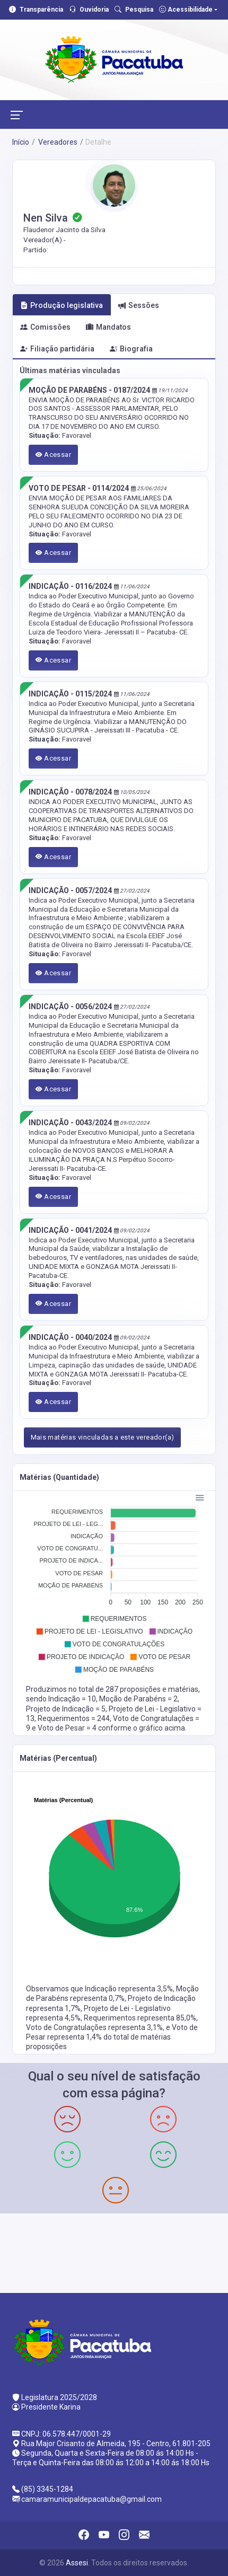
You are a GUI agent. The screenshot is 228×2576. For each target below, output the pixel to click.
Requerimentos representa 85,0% (140, 2018)
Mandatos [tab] (108, 327)
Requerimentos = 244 (74, 1718)
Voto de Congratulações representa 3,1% (94, 2027)
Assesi (77, 2563)
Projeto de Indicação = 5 (66, 1709)
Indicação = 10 (72, 1699)
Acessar (54, 454)
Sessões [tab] (138, 305)
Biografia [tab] (131, 349)
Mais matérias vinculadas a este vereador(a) (102, 1437)
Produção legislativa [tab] (61, 305)
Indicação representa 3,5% (129, 1988)
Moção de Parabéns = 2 (138, 1699)
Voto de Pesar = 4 (68, 1728)
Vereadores (57, 142)
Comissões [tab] (45, 327)
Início (20, 142)
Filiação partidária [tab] (57, 349)
